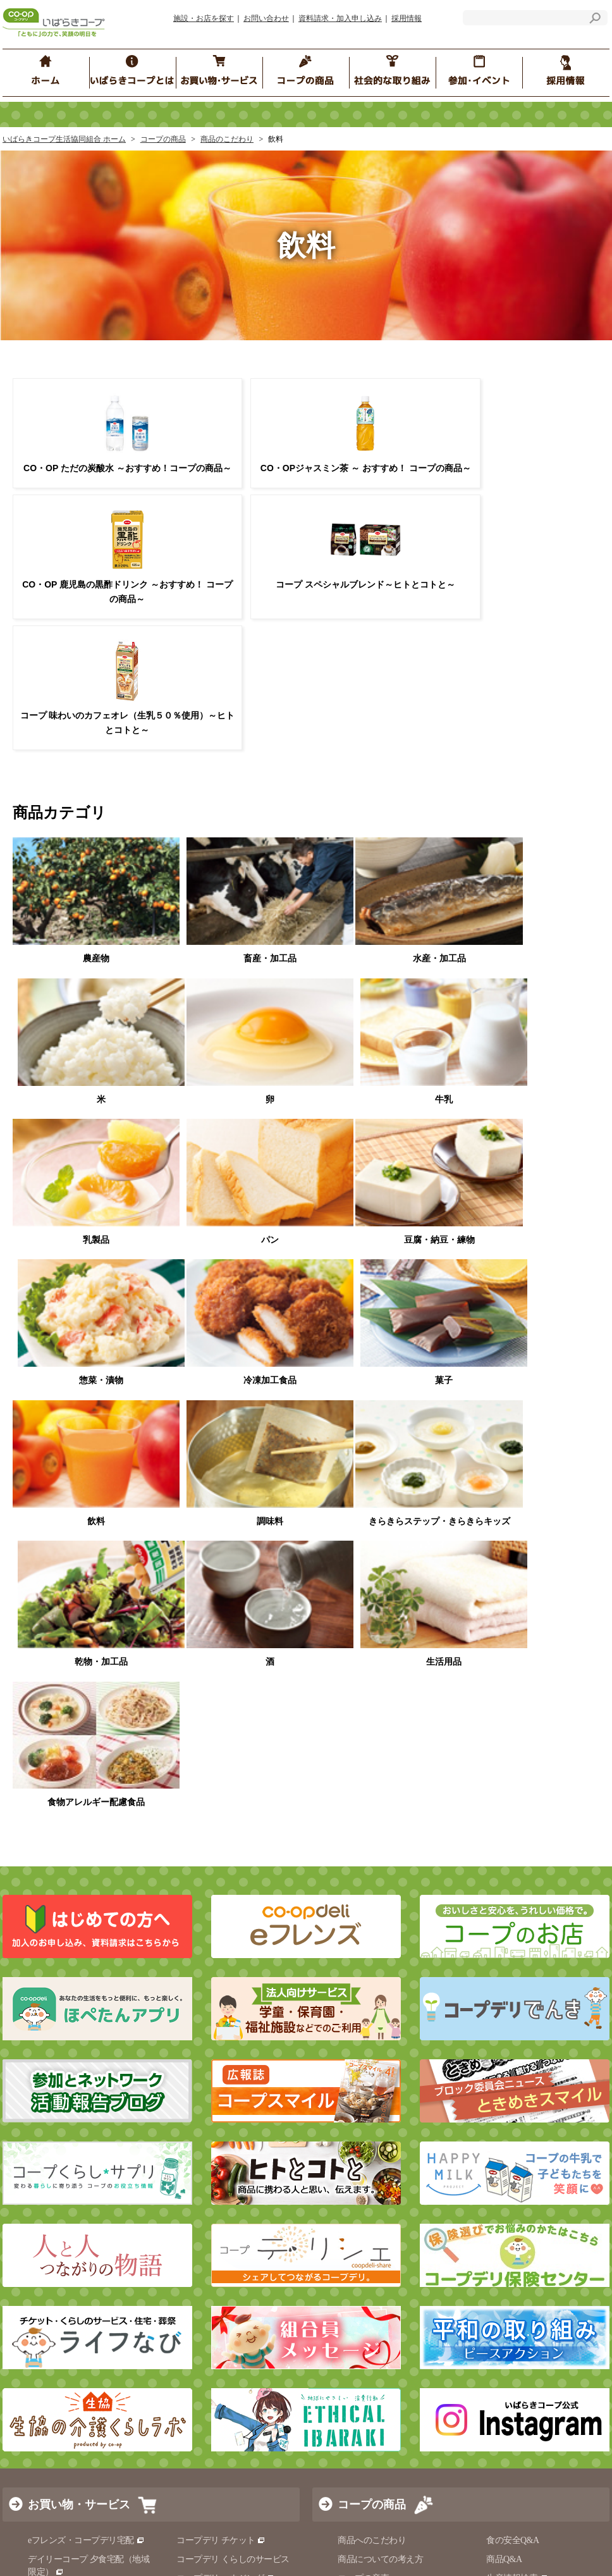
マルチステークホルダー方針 (208, 2367)
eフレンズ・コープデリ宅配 (86, 1815)
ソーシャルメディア (186, 2405)
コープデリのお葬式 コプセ (233, 1872)
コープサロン (511, 2128)
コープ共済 (54, 1973)
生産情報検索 (517, 1853)
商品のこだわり (227, 139)
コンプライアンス (55, 2169)
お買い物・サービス (79, 1779)
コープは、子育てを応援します (546, 2217)
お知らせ (165, 2328)
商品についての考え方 (380, 1834)
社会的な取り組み (73, 2041)
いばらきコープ (238, 2542)
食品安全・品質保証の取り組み (403, 1909)
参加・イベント (377, 2041)
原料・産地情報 (521, 1872)
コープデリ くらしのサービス (233, 1834)
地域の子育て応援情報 (529, 2198)
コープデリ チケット (221, 1815)
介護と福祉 (197, 1890)
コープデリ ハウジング (225, 1853)
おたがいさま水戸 (372, 2198)
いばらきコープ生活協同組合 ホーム (64, 139)
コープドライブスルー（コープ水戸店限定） (87, 1929)
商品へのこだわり (372, 1815)
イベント (355, 2077)
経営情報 (38, 2150)
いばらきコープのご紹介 (68, 2130)
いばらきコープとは (76, 2094)
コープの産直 (363, 1853)
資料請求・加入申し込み (340, 18)
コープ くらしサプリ (525, 2287)
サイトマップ (47, 2367)
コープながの (434, 2542)
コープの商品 (163, 139)
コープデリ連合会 (96, 2542)
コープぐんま (370, 2542)
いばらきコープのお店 (70, 1865)
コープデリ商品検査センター (547, 1954)
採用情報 (406, 18)
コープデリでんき (67, 1884)
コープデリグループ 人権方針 (231, 2162)
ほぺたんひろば (368, 2128)
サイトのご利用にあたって (199, 2348)
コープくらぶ (363, 2147)
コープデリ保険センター (80, 1992)
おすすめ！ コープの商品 (386, 1961)
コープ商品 (364, 1890)
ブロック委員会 (516, 2077)
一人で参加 (507, 2147)
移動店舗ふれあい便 (66, 1903)
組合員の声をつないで (529, 2236)
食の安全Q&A (512, 1815)
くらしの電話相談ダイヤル (79, 1954)
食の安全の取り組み (376, 1872)
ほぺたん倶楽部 (368, 2236)
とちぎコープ (306, 2542)
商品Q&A (504, 1834)
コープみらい (168, 2542)
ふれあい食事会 (368, 2217)
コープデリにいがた (512, 2542)
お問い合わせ (266, 18)
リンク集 (165, 2386)
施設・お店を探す (203, 18)
